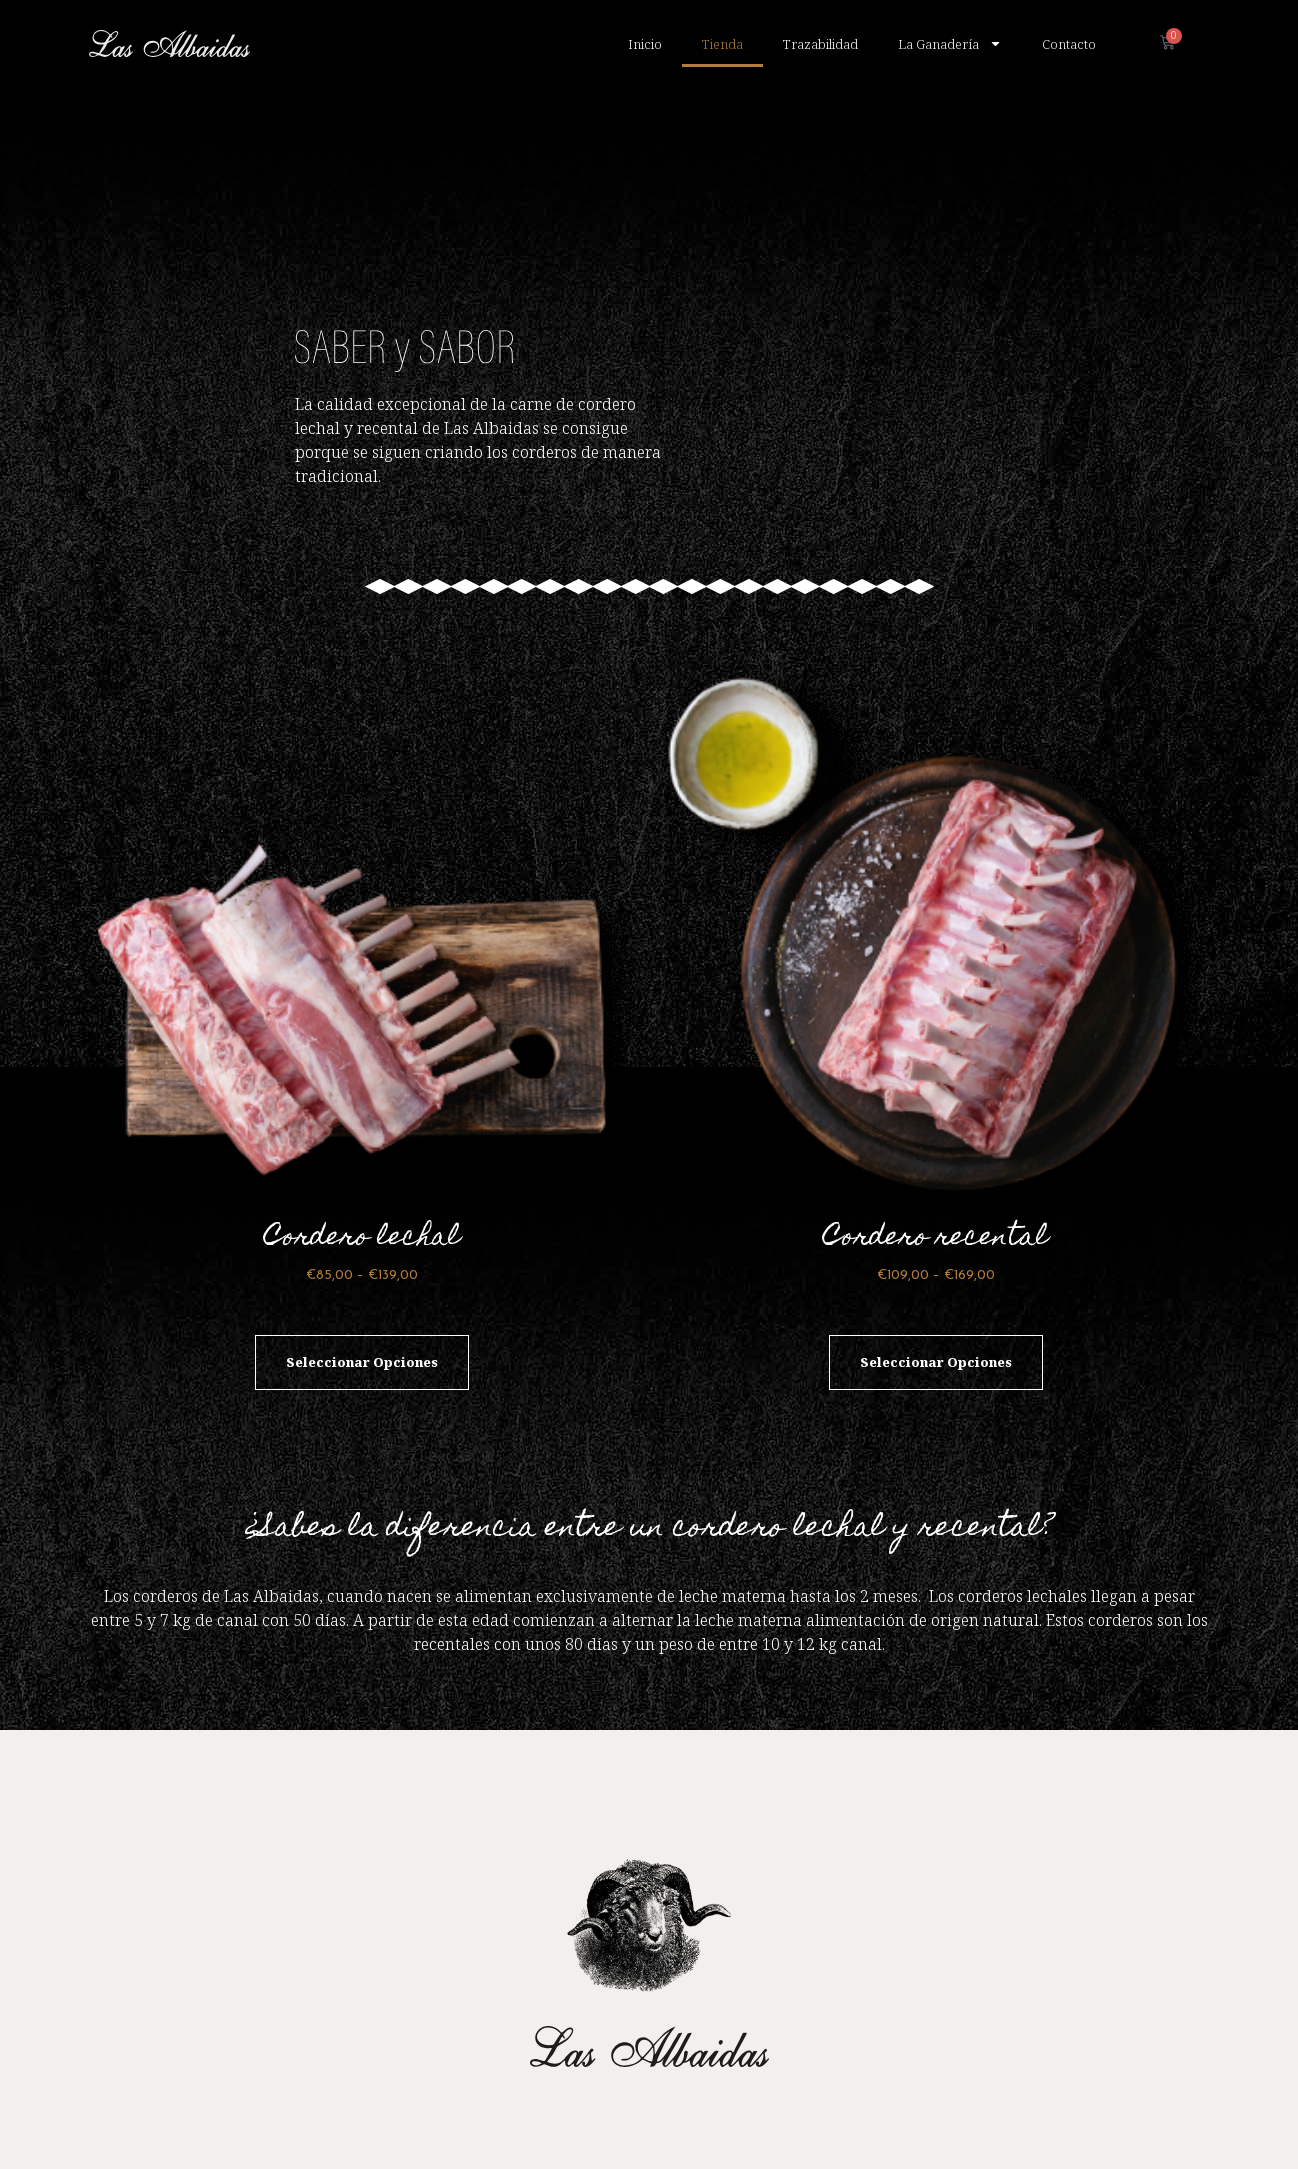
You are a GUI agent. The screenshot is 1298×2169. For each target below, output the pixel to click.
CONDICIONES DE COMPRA (946, 2125)
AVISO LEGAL (1086, 2125)
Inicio (645, 44)
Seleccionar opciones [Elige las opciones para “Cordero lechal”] (362, 1268)
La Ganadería (950, 43)
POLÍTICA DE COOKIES (538, 2125)
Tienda (722, 44)
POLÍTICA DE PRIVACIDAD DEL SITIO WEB (736, 2125)
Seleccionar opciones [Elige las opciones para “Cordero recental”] (936, 1268)
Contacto (1069, 44)
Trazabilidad (820, 44)
